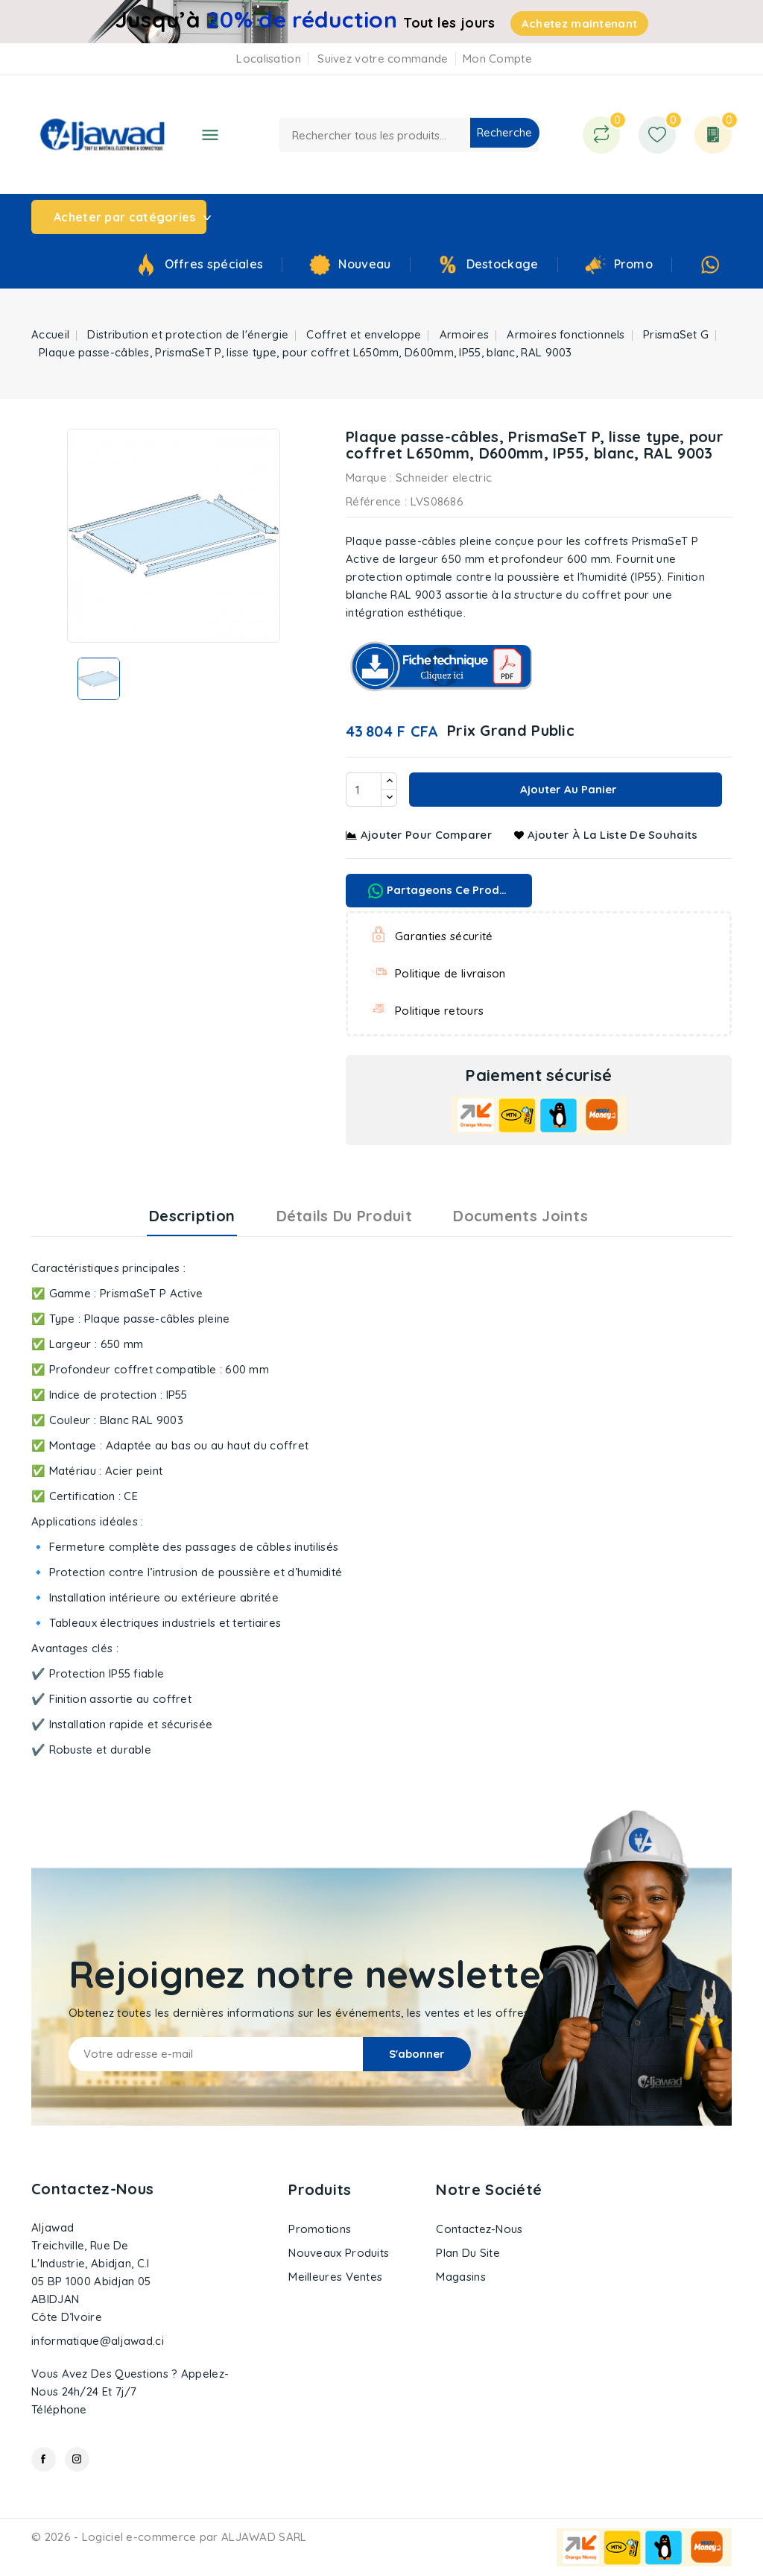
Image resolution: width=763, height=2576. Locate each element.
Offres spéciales (214, 263)
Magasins (460, 2277)
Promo (633, 263)
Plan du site (468, 2253)
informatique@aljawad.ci (97, 2341)
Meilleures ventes (335, 2277)
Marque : (369, 477)
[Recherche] (409, 135)
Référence (374, 501)
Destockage (502, 263)
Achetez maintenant (579, 23)
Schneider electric (444, 477)
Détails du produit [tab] (344, 1215)
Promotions (319, 2229)
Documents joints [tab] (520, 1215)
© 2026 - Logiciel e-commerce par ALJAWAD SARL (169, 2537)
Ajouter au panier (567, 789)
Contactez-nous (92, 2188)
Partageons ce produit (440, 890)
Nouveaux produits (338, 2253)
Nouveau (364, 263)
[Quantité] (364, 789)
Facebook (43, 2459)
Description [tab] (192, 1215)
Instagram (77, 2459)
